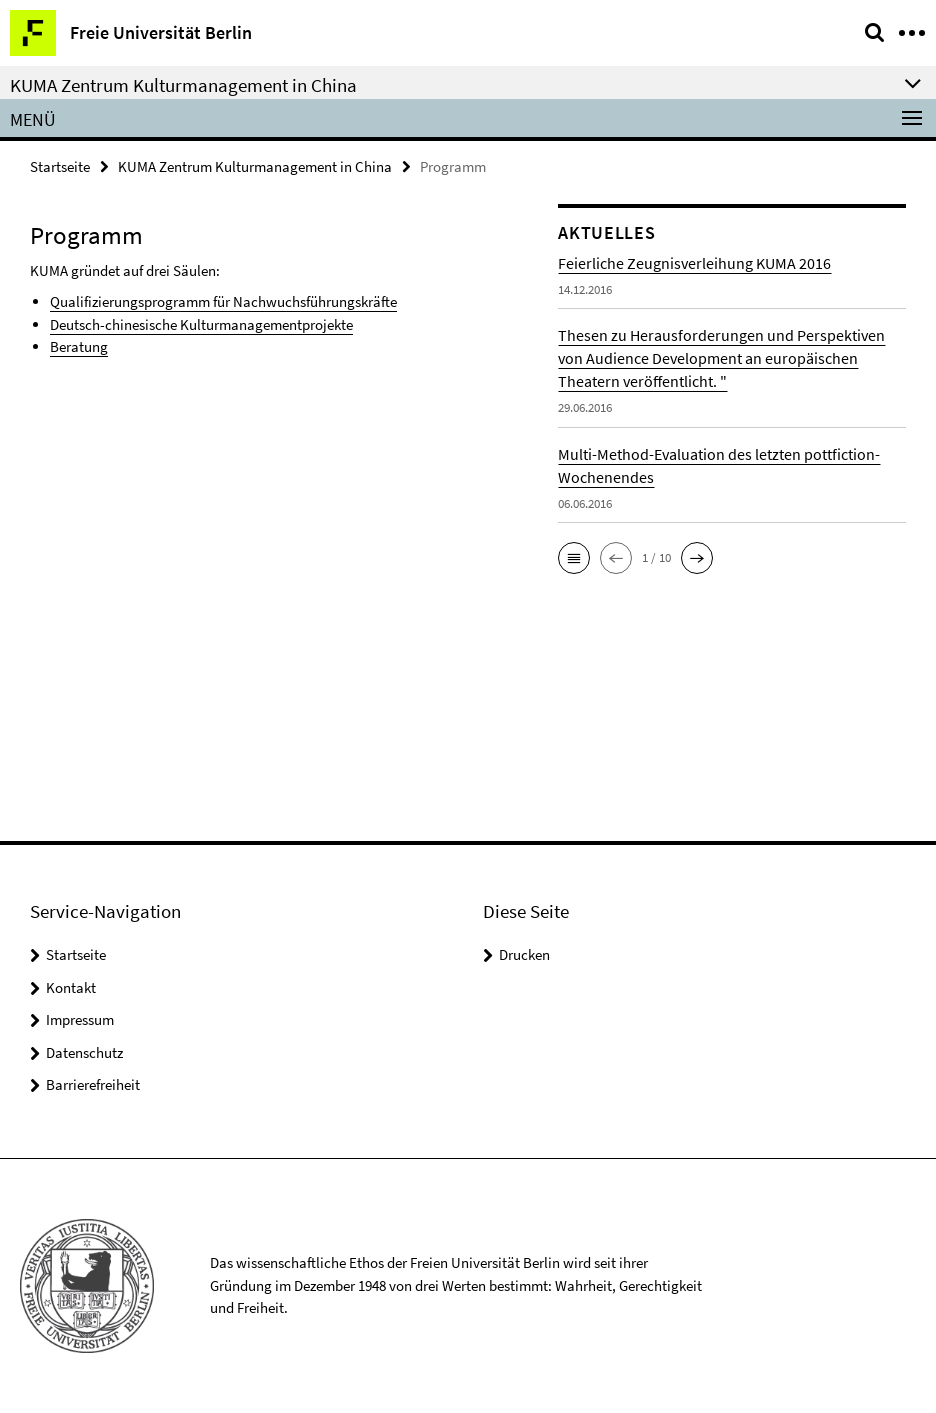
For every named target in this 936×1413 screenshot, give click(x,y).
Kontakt (71, 987)
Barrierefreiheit (93, 1084)
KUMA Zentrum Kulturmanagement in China (255, 166)
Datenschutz (84, 1052)
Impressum (80, 1019)
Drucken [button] (524, 954)
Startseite (60, 166)
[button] (574, 558)
